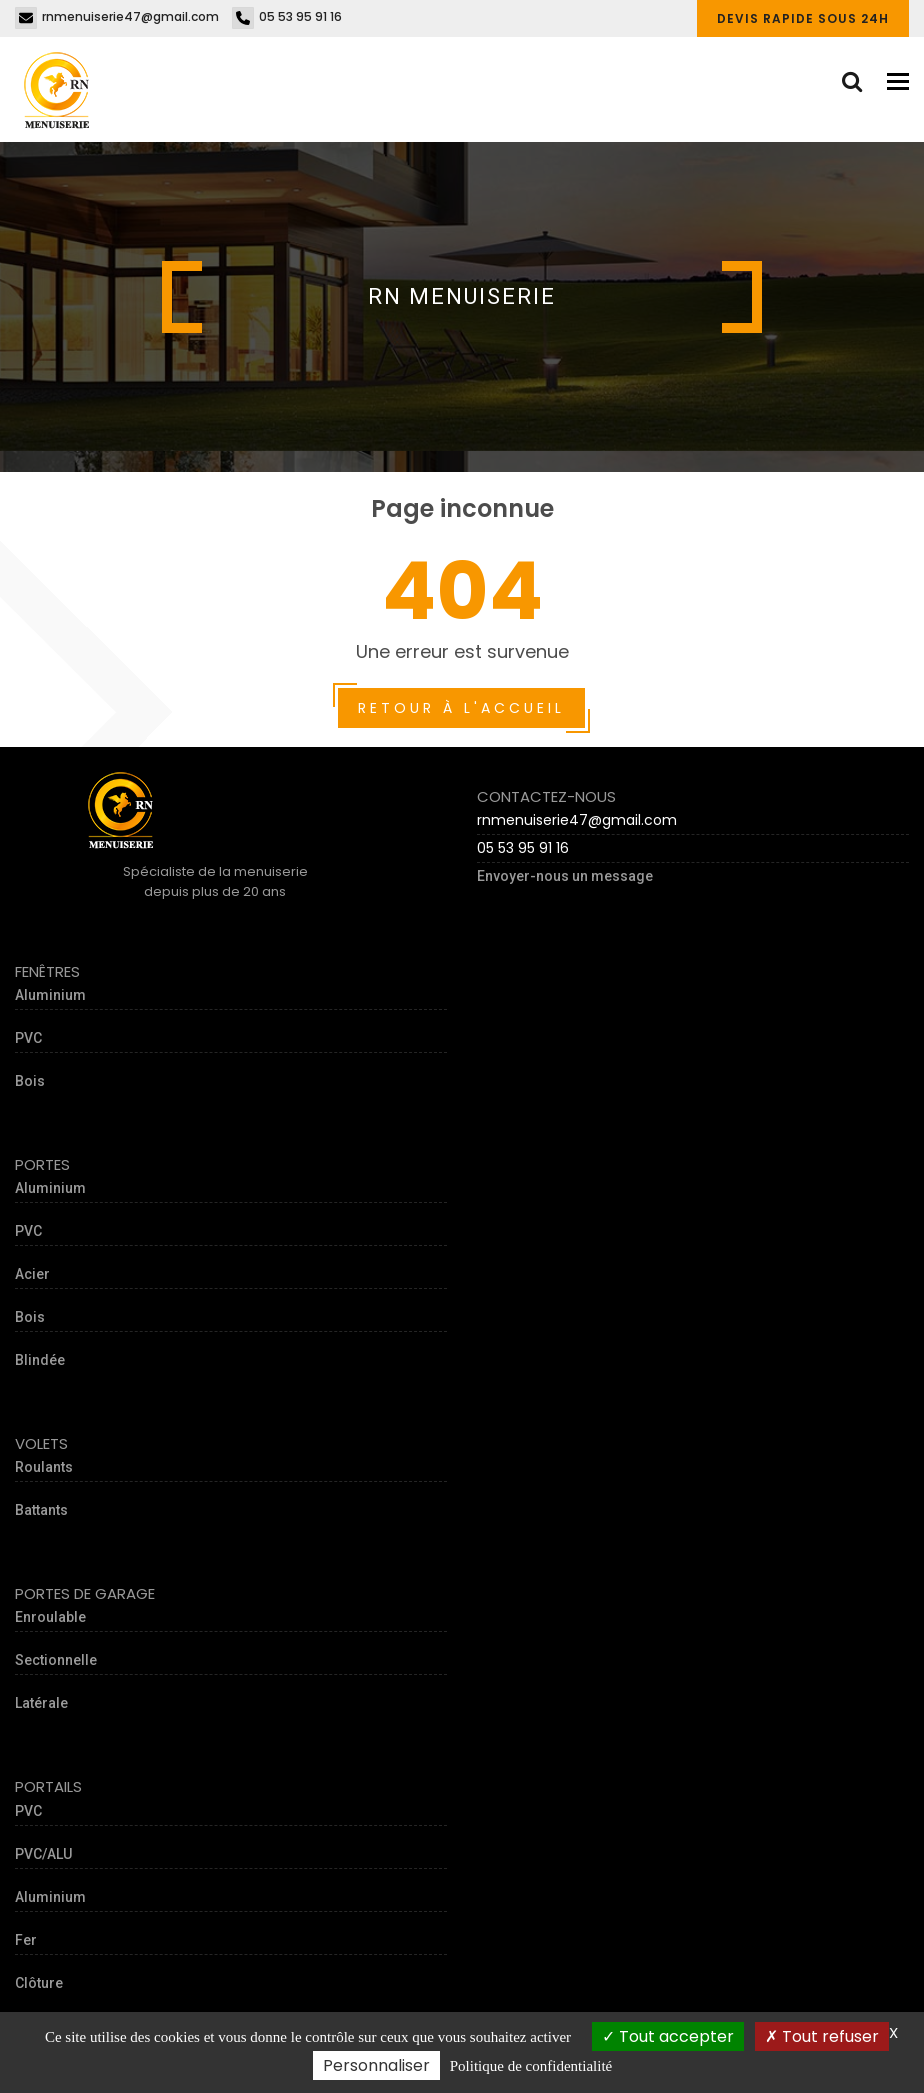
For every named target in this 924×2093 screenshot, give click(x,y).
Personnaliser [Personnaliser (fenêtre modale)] (376, 2065)
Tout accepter (668, 2036)
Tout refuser (822, 2036)
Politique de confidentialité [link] (531, 2066)
